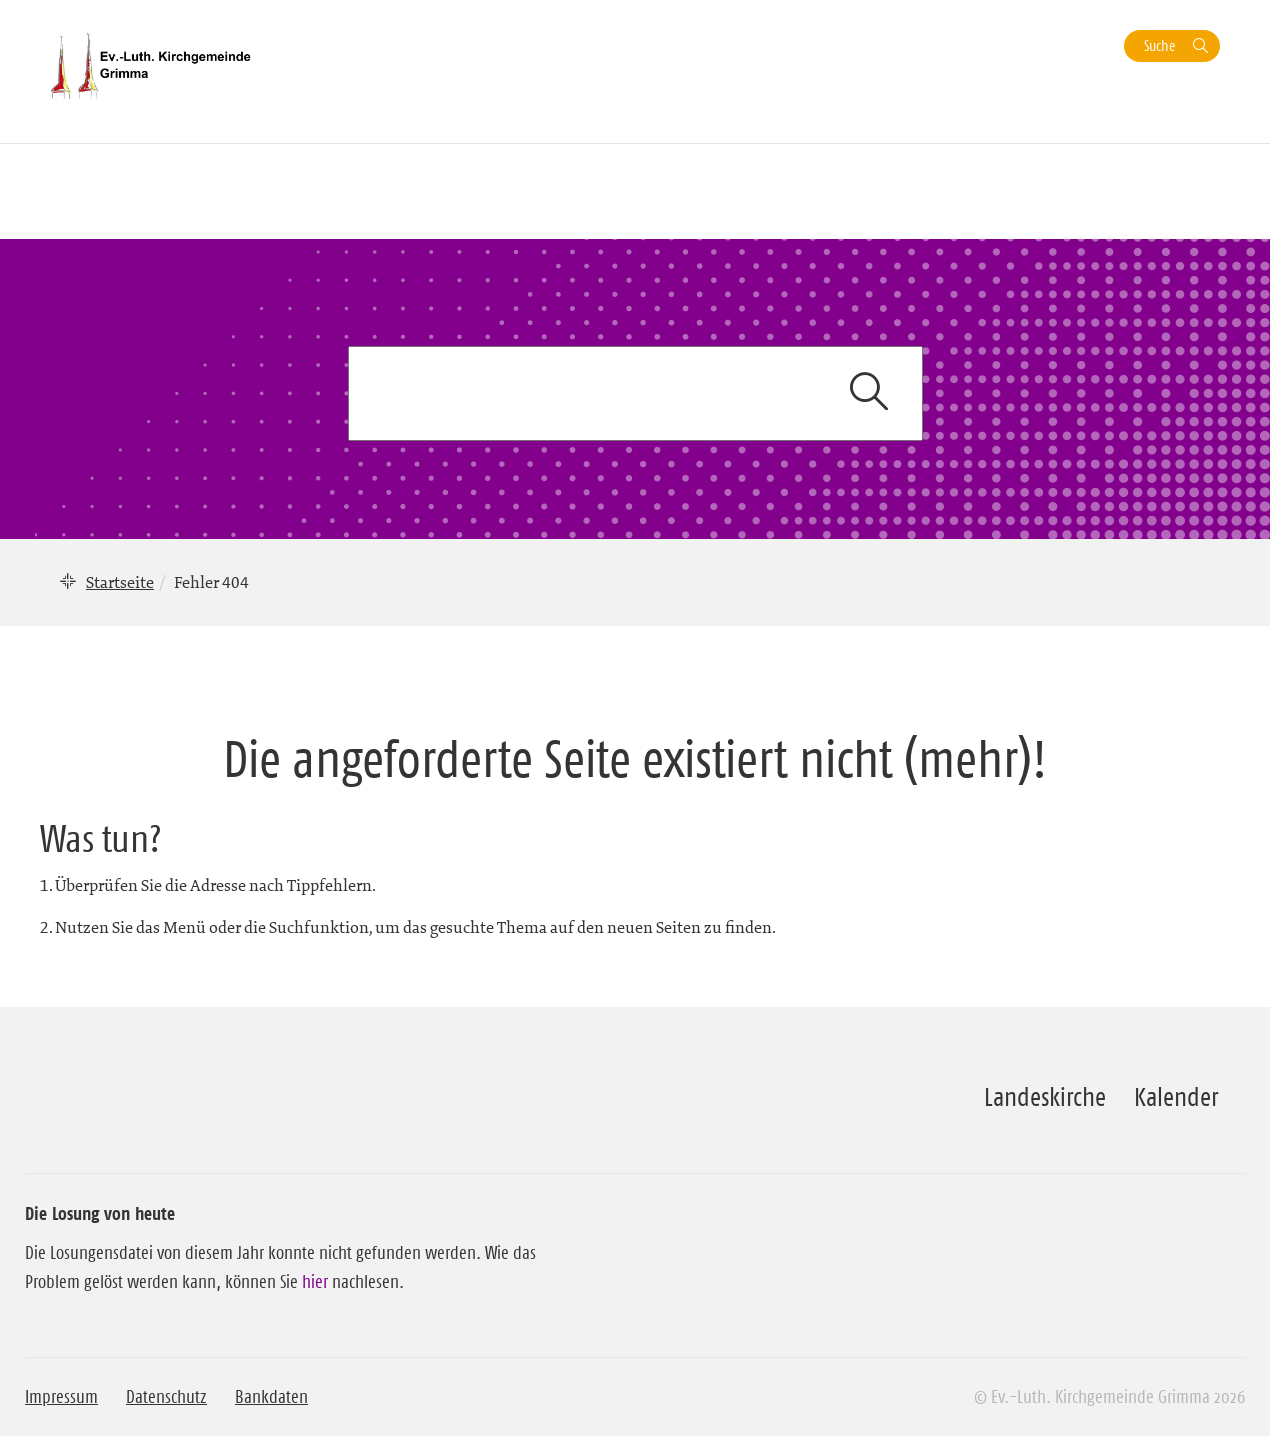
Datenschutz (166, 1397)
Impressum (61, 1397)
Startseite (120, 582)
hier (315, 1282)
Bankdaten (271, 1397)
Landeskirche (1045, 1097)
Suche (1159, 45)
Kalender (1176, 1097)
